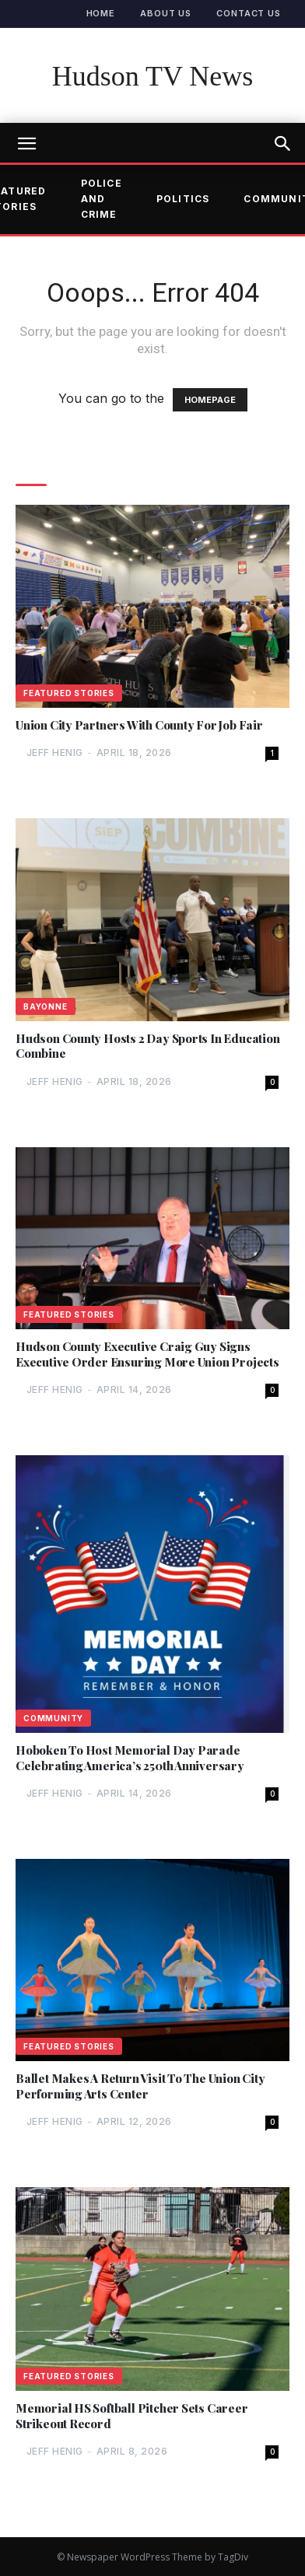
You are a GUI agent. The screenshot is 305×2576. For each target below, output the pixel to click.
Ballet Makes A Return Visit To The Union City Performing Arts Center (140, 2086)
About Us (165, 13)
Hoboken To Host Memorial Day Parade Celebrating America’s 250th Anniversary (130, 1758)
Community (53, 1718)
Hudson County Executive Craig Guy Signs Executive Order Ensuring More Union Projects (147, 1354)
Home (101, 13)
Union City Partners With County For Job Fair (139, 725)
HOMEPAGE (210, 399)
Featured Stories (68, 693)
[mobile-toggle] (26, 144)
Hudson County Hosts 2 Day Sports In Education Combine (148, 1046)
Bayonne (45, 1006)
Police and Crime (101, 199)
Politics (183, 199)
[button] (283, 144)
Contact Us (248, 13)
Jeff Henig (54, 752)
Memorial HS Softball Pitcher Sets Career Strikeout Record (132, 2416)
